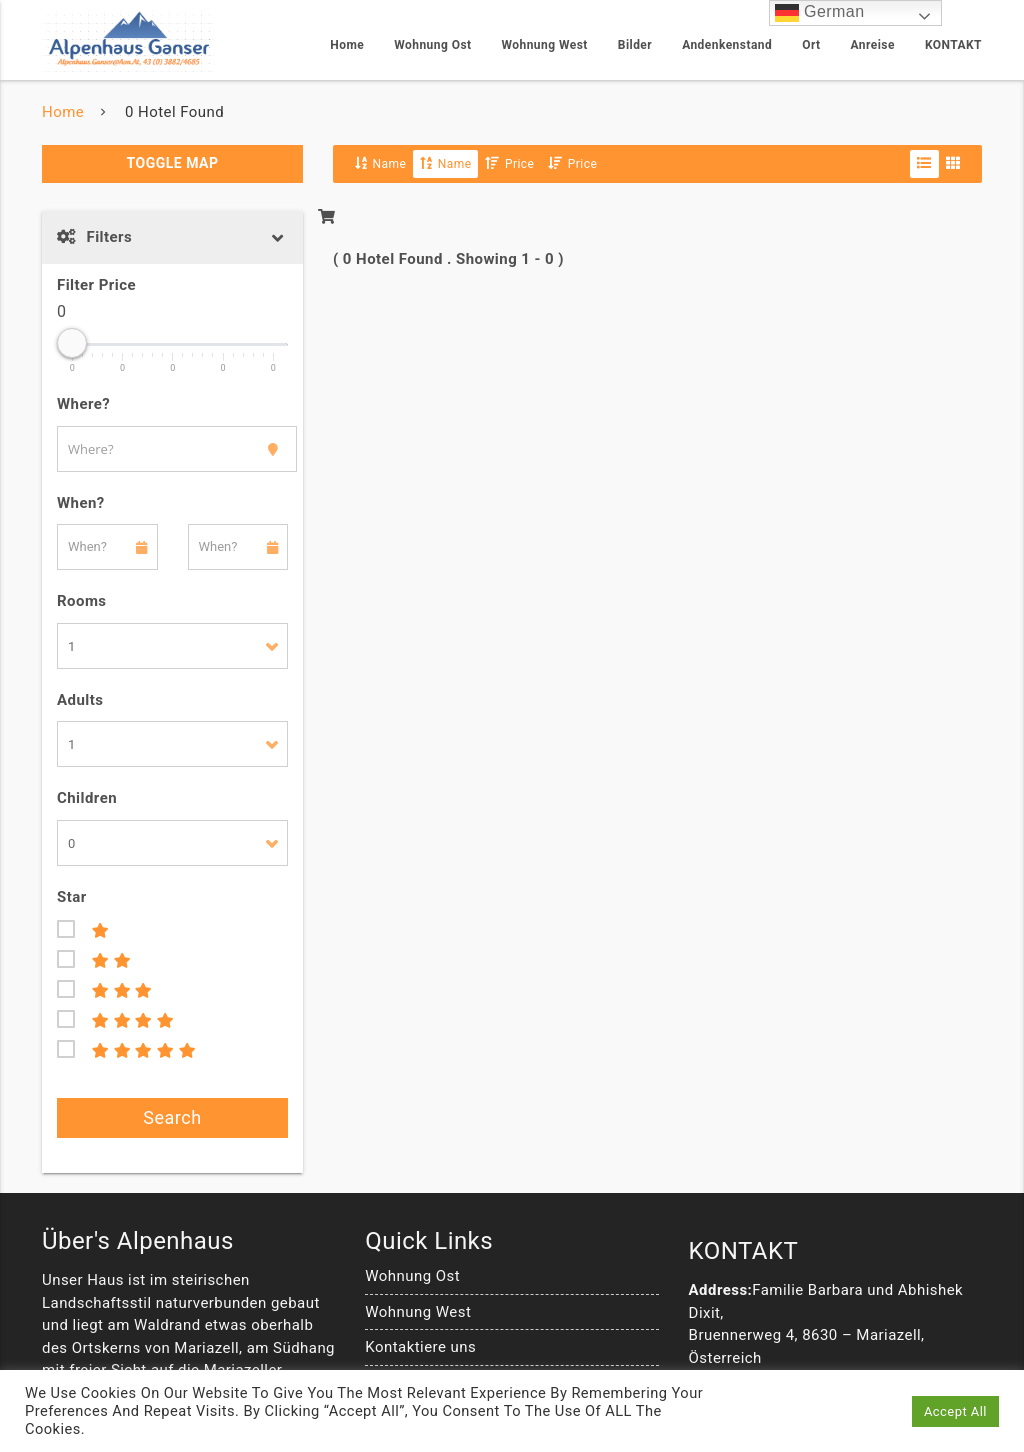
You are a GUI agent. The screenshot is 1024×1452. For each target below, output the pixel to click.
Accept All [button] (955, 1411)
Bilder (635, 45)
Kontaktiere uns (420, 1347)
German (819, 12)
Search (172, 1117)
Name (380, 163)
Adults (80, 700)
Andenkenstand (727, 45)
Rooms (82, 601)
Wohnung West (545, 45)
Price (509, 163)
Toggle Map (173, 163)
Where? (83, 404)
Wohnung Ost (432, 45)
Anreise (873, 45)
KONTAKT (953, 45)
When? (81, 503)
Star (72, 897)
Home (347, 45)
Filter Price (96, 285)
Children (87, 798)
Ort (811, 45)
